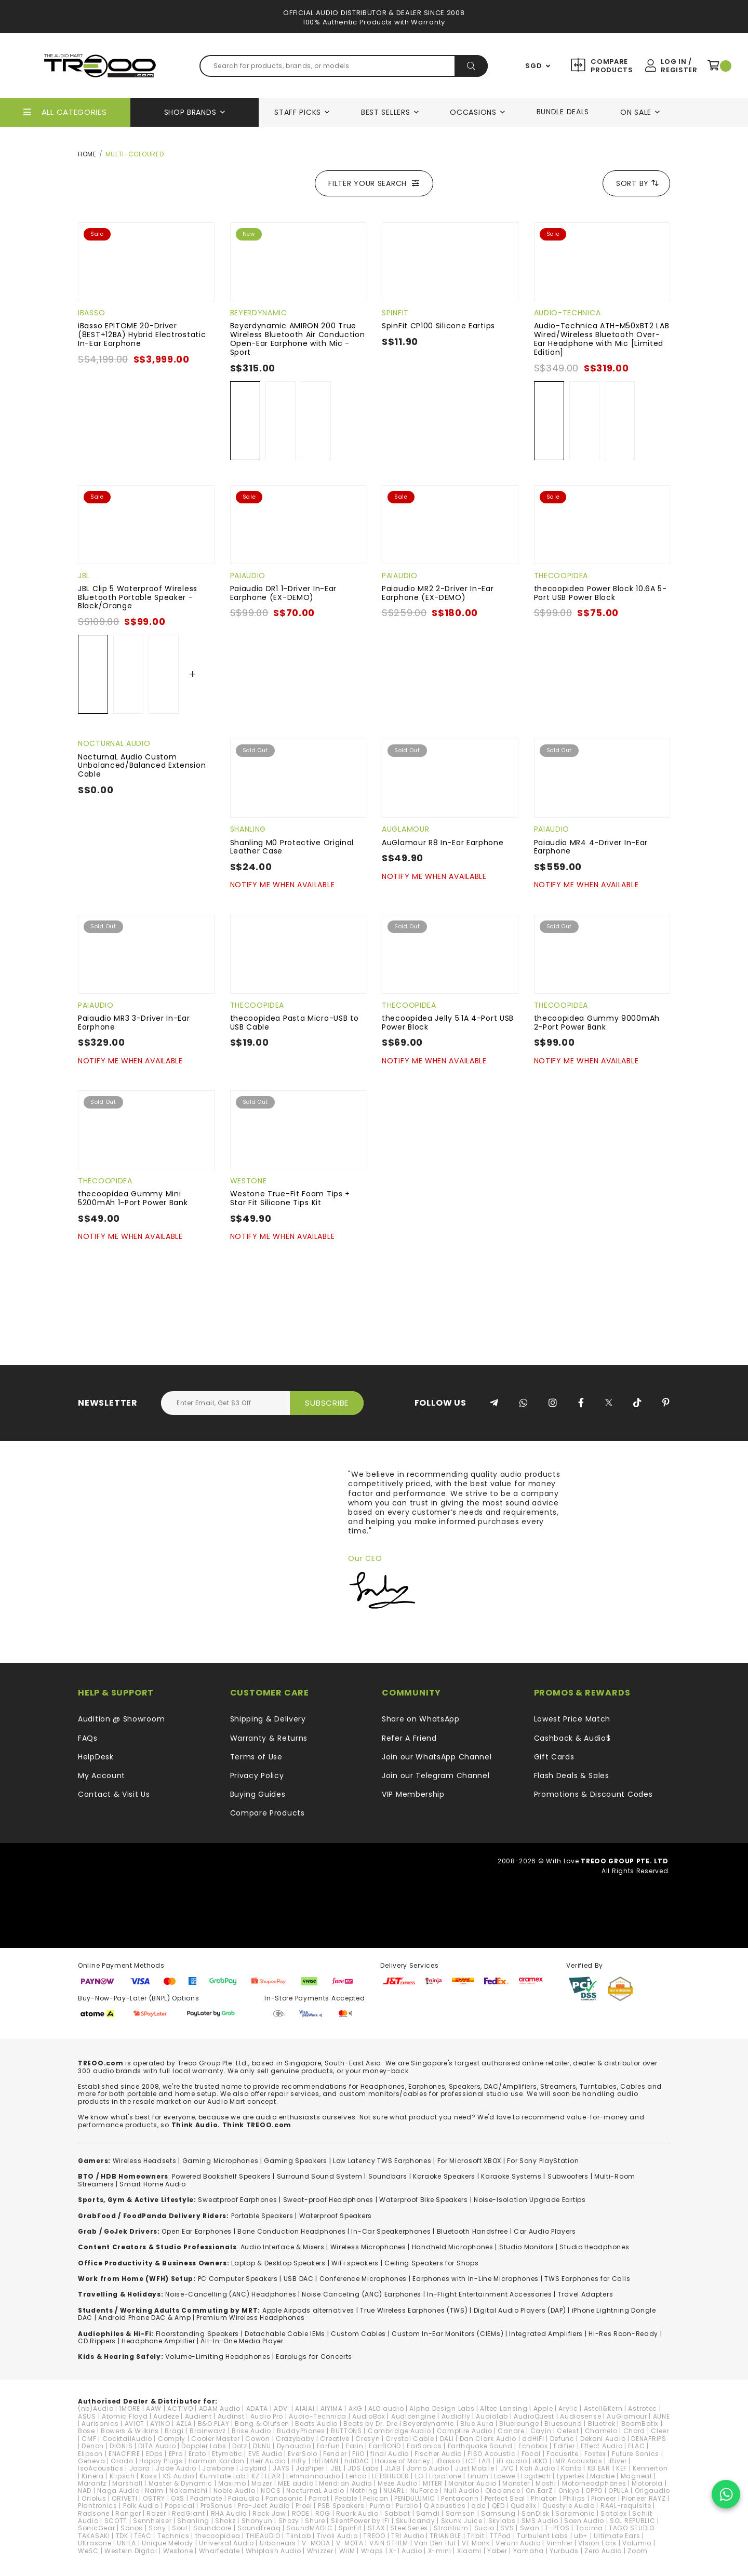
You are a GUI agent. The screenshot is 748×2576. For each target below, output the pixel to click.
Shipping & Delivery (268, 1719)
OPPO (594, 2490)
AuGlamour (405, 829)
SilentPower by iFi (360, 2520)
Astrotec (642, 2408)
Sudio (484, 2528)
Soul (180, 2528)
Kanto (571, 2468)
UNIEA (126, 2543)
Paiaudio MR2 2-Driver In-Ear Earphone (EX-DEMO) (438, 593)
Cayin (541, 2430)
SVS (507, 2528)
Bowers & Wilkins (130, 2430)
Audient (198, 2416)
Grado (122, 2461)
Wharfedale (219, 2550)
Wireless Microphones (368, 2247)
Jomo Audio (428, 2468)
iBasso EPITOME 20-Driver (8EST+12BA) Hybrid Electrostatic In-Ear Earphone (142, 335)
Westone (248, 1181)
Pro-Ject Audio (264, 2505)
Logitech (536, 2476)
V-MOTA (350, 2543)
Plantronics (97, 2505)
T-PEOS (557, 2528)
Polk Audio (141, 2505)
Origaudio (652, 2490)
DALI (447, 2438)
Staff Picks (297, 112)
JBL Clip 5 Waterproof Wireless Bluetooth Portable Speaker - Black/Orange (137, 597)
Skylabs (502, 2520)
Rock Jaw (269, 2513)
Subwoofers (568, 2176)
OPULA (618, 2490)
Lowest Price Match (572, 1719)
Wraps (372, 2550)
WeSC (88, 2550)
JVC (507, 2468)
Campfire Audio (464, 2430)
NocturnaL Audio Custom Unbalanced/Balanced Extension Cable (142, 766)
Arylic (568, 2408)
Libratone (445, 2476)
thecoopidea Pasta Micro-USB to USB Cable (294, 1022)
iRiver (617, 2461)
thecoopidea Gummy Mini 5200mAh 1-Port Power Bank (133, 1198)
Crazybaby (295, 2438)
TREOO (374, 2535)
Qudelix (524, 2505)
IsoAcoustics (100, 2468)
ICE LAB (478, 2461)
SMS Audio (540, 2520)
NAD (84, 2490)
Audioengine (413, 2416)
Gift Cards (554, 1756)
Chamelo (601, 2430)
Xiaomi (469, 2550)
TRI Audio (407, 2535)
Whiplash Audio (273, 2550)
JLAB (393, 2468)
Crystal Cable (409, 2438)
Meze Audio (397, 2483)
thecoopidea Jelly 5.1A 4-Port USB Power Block (448, 1022)
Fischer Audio (438, 2453)
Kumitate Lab (222, 2476)
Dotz (239, 2445)
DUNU (262, 2445)
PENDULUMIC (414, 2498)
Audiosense (580, 2416)
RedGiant (188, 2513)
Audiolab (492, 2416)
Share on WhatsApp (421, 1719)
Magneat (636, 2476)
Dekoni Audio (602, 2438)
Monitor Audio (472, 2483)
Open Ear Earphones (197, 2231)
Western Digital (130, 2550)
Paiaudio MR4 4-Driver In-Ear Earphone (591, 847)
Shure (315, 2520)
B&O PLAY (214, 2423)
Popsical (180, 2505)
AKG (356, 2408)
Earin (355, 2445)
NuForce (424, 2490)
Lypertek (571, 2476)
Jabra (140, 2468)
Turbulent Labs (542, 2535)
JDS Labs (363, 2468)
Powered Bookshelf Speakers (221, 2176)
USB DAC (299, 2278)
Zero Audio (603, 2550)
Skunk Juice (462, 2520)
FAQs (88, 1738)
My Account (101, 1775)
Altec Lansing (503, 2408)
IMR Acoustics (577, 2461)
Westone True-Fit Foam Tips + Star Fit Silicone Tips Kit (290, 1198)
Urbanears (278, 2543)
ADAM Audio (220, 2408)
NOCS (270, 2490)
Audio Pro (266, 2416)
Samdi (428, 2513)
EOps (154, 2453)
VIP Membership (413, 1794)
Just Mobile (475, 2468)
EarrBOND (385, 2445)
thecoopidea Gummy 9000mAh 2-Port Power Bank (597, 1022)
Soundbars (387, 2176)
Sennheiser (152, 2520)
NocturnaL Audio (114, 743)
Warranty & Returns (269, 1738)
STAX (376, 2528)
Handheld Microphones (452, 2247)
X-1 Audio (405, 2550)
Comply (171, 2438)
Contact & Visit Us (114, 1794)
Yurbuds (564, 2550)
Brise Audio (251, 2430)
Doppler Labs (203, 2445)
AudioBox (368, 2416)
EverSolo (302, 2453)
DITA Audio (157, 2445)
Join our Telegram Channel (436, 1775)
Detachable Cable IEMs (285, 2333)
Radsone (94, 2513)
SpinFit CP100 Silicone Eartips (438, 326)
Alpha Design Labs (441, 2408)
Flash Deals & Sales (571, 1775)
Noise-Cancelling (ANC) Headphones (230, 2294)
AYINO (160, 2423)
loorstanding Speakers (199, 2333)
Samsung (498, 2513)
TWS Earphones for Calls (587, 2278)
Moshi (546, 2483)
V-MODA (316, 2543)
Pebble (346, 2498)
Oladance (502, 2490)
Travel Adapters (585, 2294)
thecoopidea (561, 575)
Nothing (364, 2490)
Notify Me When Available (282, 884)
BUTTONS (346, 2430)
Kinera (92, 2476)
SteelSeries (409, 2528)
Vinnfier (559, 2543)
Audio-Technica (567, 313)
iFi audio (512, 2461)
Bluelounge (519, 2423)
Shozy (289, 2520)
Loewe (504, 2476)
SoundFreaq (258, 2528)
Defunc (562, 2438)
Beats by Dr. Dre (370, 2423)
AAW (154, 2408)
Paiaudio (248, 575)
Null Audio (461, 2490)
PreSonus (217, 2505)
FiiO (358, 2453)
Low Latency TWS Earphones (382, 2160)
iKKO (539, 2461)
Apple (543, 2408)
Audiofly (456, 2416)
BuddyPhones (301, 2430)
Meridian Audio (345, 2483)
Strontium (451, 2528)
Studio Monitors (526, 2247)
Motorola (647, 2483)
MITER (433, 2483)
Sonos (132, 2528)
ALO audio (386, 2408)
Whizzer (320, 2550)
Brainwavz (208, 2430)
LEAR (272, 2476)
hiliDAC (356, 2461)
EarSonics (424, 2445)
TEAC (143, 2535)
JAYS (281, 2468)
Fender (334, 2453)
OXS (177, 2498)
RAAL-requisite (625, 2505)
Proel (304, 2505)
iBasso (91, 313)
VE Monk (476, 2543)
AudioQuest (534, 2416)
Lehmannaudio (313, 2476)
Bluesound (563, 2423)
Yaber (497, 2550)
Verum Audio (518, 2543)
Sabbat (397, 2513)
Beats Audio (316, 2423)
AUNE (661, 2416)
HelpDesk (96, 1756)
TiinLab (298, 2535)
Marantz (92, 2483)
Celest (568, 2430)
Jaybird (253, 2468)
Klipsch (122, 2476)
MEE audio (295, 2483)
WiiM (347, 2550)
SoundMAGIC (309, 2528)
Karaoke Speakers (444, 2176)
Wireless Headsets (145, 2160)
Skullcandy (415, 2520)
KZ (255, 2476)
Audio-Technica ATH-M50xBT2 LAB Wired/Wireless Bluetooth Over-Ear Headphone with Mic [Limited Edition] (602, 339)
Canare (511, 2430)
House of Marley (403, 2461)
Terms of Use (256, 1756)
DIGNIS (121, 2445)
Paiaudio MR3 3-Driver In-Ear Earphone (134, 1022)
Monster (516, 2483)
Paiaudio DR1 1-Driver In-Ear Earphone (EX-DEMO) (283, 593)
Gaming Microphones (220, 2160)
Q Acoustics (445, 2505)
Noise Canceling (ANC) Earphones (361, 2294)
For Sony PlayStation (543, 2160)
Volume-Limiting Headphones (217, 2356)
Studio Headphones (594, 2247)
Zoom (637, 2550)
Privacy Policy (257, 1775)
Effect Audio (601, 2445)
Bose (86, 2430)
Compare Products (611, 66)
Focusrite (562, 2453)
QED (498, 2505)
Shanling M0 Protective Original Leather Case (292, 847)
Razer (156, 2513)
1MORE (129, 2408)
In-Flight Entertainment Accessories (489, 2294)
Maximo (232, 2483)
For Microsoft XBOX (469, 2160)
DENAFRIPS (648, 2438)
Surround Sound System (320, 2176)
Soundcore (212, 2528)
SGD (533, 66)
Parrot (319, 2498)
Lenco (356, 2476)
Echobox (533, 2445)
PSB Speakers (341, 2505)
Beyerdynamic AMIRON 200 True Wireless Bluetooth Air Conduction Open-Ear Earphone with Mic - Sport (297, 339)
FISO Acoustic (491, 2453)
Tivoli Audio (337, 2535)
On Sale (635, 112)
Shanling (248, 829)
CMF (89, 2438)
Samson (460, 2513)
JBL (84, 575)
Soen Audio (584, 2520)
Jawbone (218, 2468)
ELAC (636, 2445)
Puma (380, 2505)
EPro (176, 2453)
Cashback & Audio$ (572, 1738)
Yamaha (528, 2550)
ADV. (281, 2408)
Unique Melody (167, 2543)
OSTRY (154, 2498)
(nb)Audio (95, 2408)
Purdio (407, 2505)
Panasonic (284, 2498)
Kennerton (650, 2468)
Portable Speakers (262, 2215)
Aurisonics (100, 2423)
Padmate (206, 2498)
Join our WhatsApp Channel (437, 1756)
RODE (301, 2513)
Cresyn (367, 2438)
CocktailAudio (127, 2438)
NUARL (394, 2490)
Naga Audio (118, 2490)
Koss (149, 2476)
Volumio (636, 2543)
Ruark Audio (357, 2513)
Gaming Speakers (295, 2160)
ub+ (581, 2535)
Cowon (257, 2438)
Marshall (127, 2483)
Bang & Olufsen (262, 2423)
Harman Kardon (217, 2461)
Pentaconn (459, 2498)
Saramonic (575, 2513)
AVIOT (135, 2423)
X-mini (439, 2550)
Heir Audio (268, 2461)
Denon (93, 2445)
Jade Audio (176, 2468)
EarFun (328, 2445)
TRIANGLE (445, 2535)
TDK (122, 2535)
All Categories (74, 111)
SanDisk (536, 2513)
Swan (530, 2528)
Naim (154, 2490)
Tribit (475, 2535)
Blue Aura (476, 2423)
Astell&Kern (603, 2408)
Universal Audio (226, 2543)
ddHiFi (533, 2438)
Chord (634, 2430)
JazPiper (310, 2468)
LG (419, 2476)
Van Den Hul (435, 2543)
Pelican (376, 2498)
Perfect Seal (505, 2498)
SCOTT (116, 2520)
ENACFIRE (124, 2453)
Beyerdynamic (258, 313)
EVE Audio (265, 2453)
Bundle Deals (563, 111)
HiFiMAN (325, 2461)
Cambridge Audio (399, 2430)
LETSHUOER (390, 2476)
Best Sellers (385, 112)
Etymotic (227, 2453)
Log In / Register (679, 66)
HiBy (298, 2461)
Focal (531, 2453)
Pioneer (603, 2498)
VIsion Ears (597, 2543)
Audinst (231, 2416)
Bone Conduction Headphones (291, 2231)
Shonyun (257, 2520)
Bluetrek (602, 2423)
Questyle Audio (568, 2505)
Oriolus (94, 2498)
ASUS (87, 2416)
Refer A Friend (409, 1738)
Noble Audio (234, 2490)
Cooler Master (215, 2438)
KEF (621, 2468)
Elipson (90, 2453)
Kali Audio (537, 2468)
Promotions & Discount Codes (593, 1794)
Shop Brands (190, 112)
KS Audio (178, 2476)
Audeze (166, 2416)
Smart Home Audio (152, 2184)
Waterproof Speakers (335, 2215)
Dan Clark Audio (488, 2438)
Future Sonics (635, 2453)
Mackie (602, 2476)
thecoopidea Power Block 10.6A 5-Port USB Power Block (600, 593)
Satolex (613, 2513)
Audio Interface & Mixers (283, 2247)
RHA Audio (229, 2513)
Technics (173, 2535)
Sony (157, 2528)
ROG (322, 2513)
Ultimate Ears (617, 2535)
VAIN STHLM (388, 2543)
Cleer (660, 2430)
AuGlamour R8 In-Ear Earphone (443, 842)
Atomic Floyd (125, 2416)
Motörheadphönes (594, 2483)
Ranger (128, 2513)
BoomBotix (640, 2423)
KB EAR (598, 2468)
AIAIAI (304, 2408)
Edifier (564, 2445)
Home (87, 154)
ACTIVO (180, 2408)
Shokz (225, 2520)
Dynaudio (294, 2445)
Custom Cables (358, 2333)
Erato (198, 2453)
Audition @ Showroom (121, 1719)
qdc (478, 2505)
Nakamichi (188, 2490)
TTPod (500, 2535)
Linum (478, 2476)
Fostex (595, 2453)
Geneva (91, 2461)
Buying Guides (258, 1794)
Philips (574, 2498)
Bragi (174, 2430)
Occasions (473, 112)
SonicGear (96, 2528)
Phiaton (544, 2498)
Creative (335, 2438)
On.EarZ (539, 2490)
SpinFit (395, 313)
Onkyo (569, 2490)
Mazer (261, 2483)
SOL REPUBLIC (632, 2520)
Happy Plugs (161, 2461)
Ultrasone (94, 2543)
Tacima (589, 2528)
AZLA (184, 2423)
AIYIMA (331, 2408)
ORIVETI (124, 2498)
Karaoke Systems (511, 2176)
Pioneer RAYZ (643, 2498)
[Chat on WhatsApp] (726, 2494)
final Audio (389, 2453)
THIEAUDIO (263, 2535)
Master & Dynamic (180, 2483)
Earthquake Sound (480, 2445)
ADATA (257, 2408)
